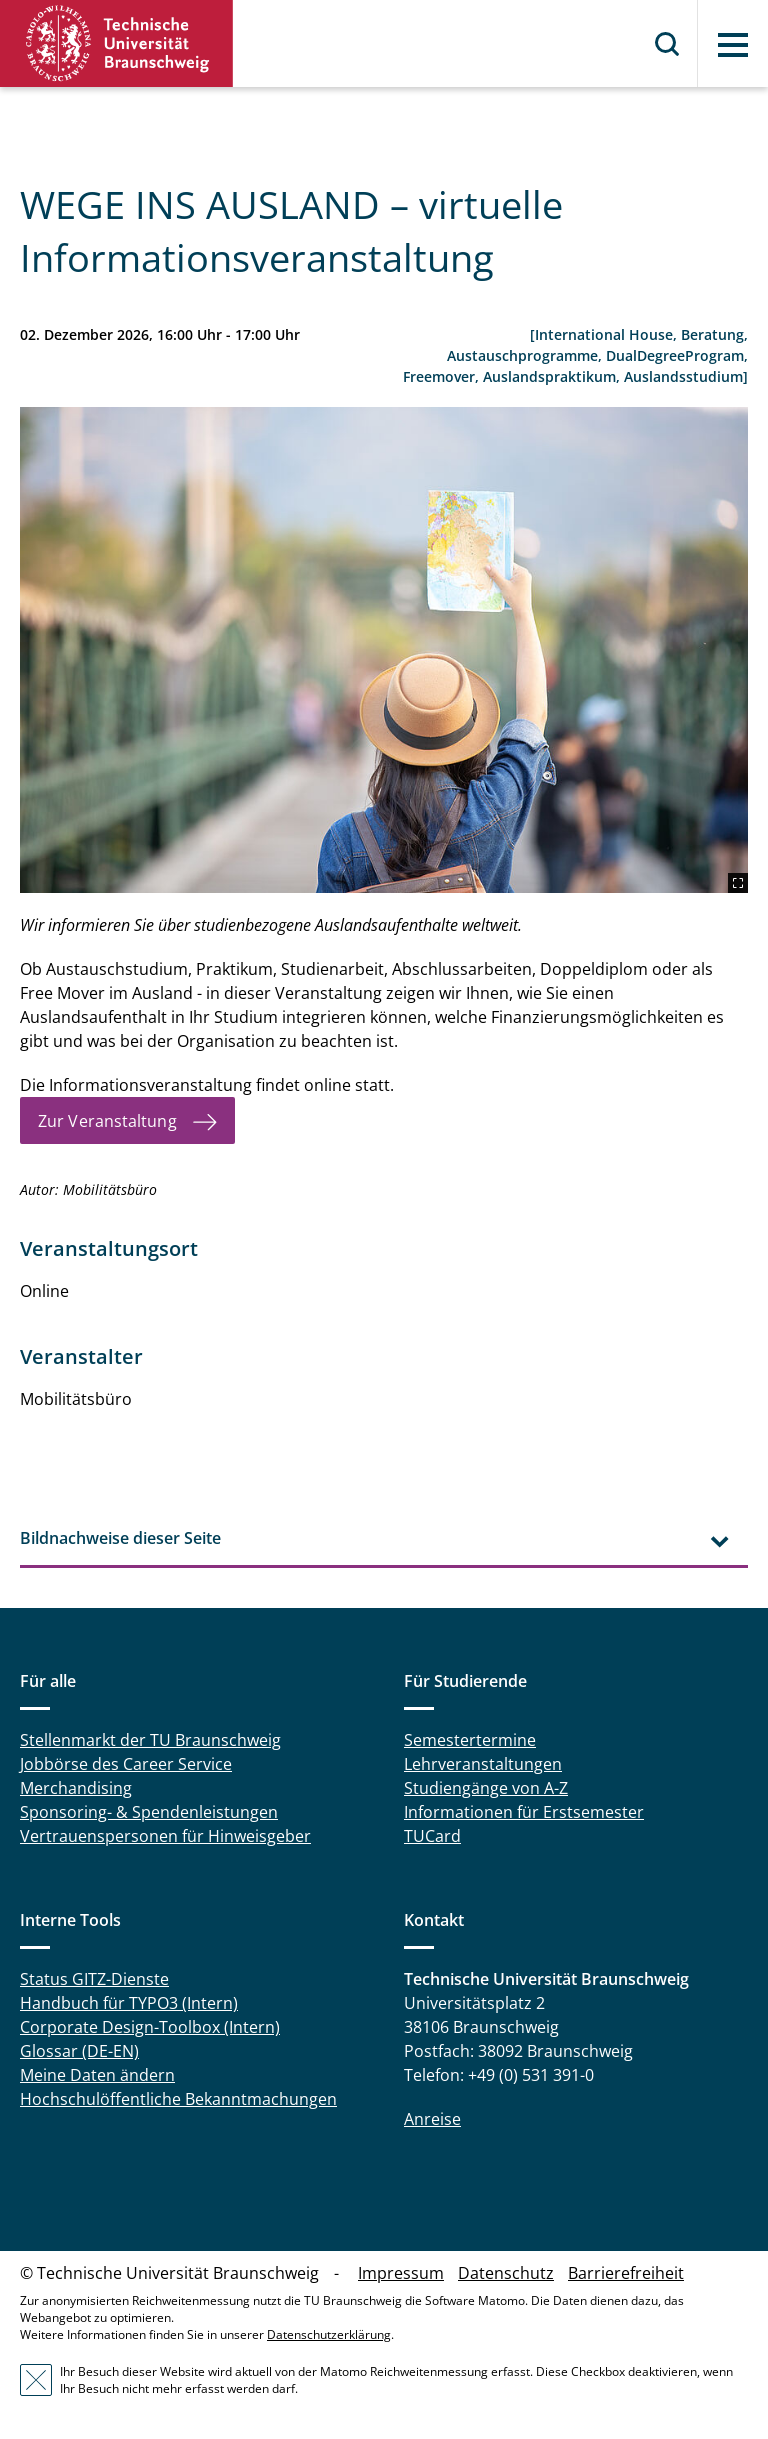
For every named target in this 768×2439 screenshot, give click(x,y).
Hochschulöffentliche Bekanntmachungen (178, 2099)
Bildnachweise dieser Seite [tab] (120, 1538)
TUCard (432, 1836)
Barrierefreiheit (626, 2273)
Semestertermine (470, 1740)
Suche (668, 44)
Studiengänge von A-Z (486, 1788)
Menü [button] (733, 45)
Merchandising (76, 1788)
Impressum (401, 2273)
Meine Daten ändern (97, 2075)
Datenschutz (506, 2273)
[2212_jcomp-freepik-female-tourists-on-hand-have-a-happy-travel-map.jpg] (384, 650)
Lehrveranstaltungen (483, 1764)
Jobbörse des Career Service (126, 1764)
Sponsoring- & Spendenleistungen (149, 1812)
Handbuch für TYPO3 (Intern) (129, 2003)
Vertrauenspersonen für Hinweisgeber (165, 1836)
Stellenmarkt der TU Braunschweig (150, 1740)
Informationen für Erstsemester (524, 1812)
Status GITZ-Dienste (94, 1979)
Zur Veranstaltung (107, 1121)
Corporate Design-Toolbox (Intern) (150, 2027)
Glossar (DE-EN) (79, 2051)
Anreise (432, 2119)
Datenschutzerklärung (329, 2334)
